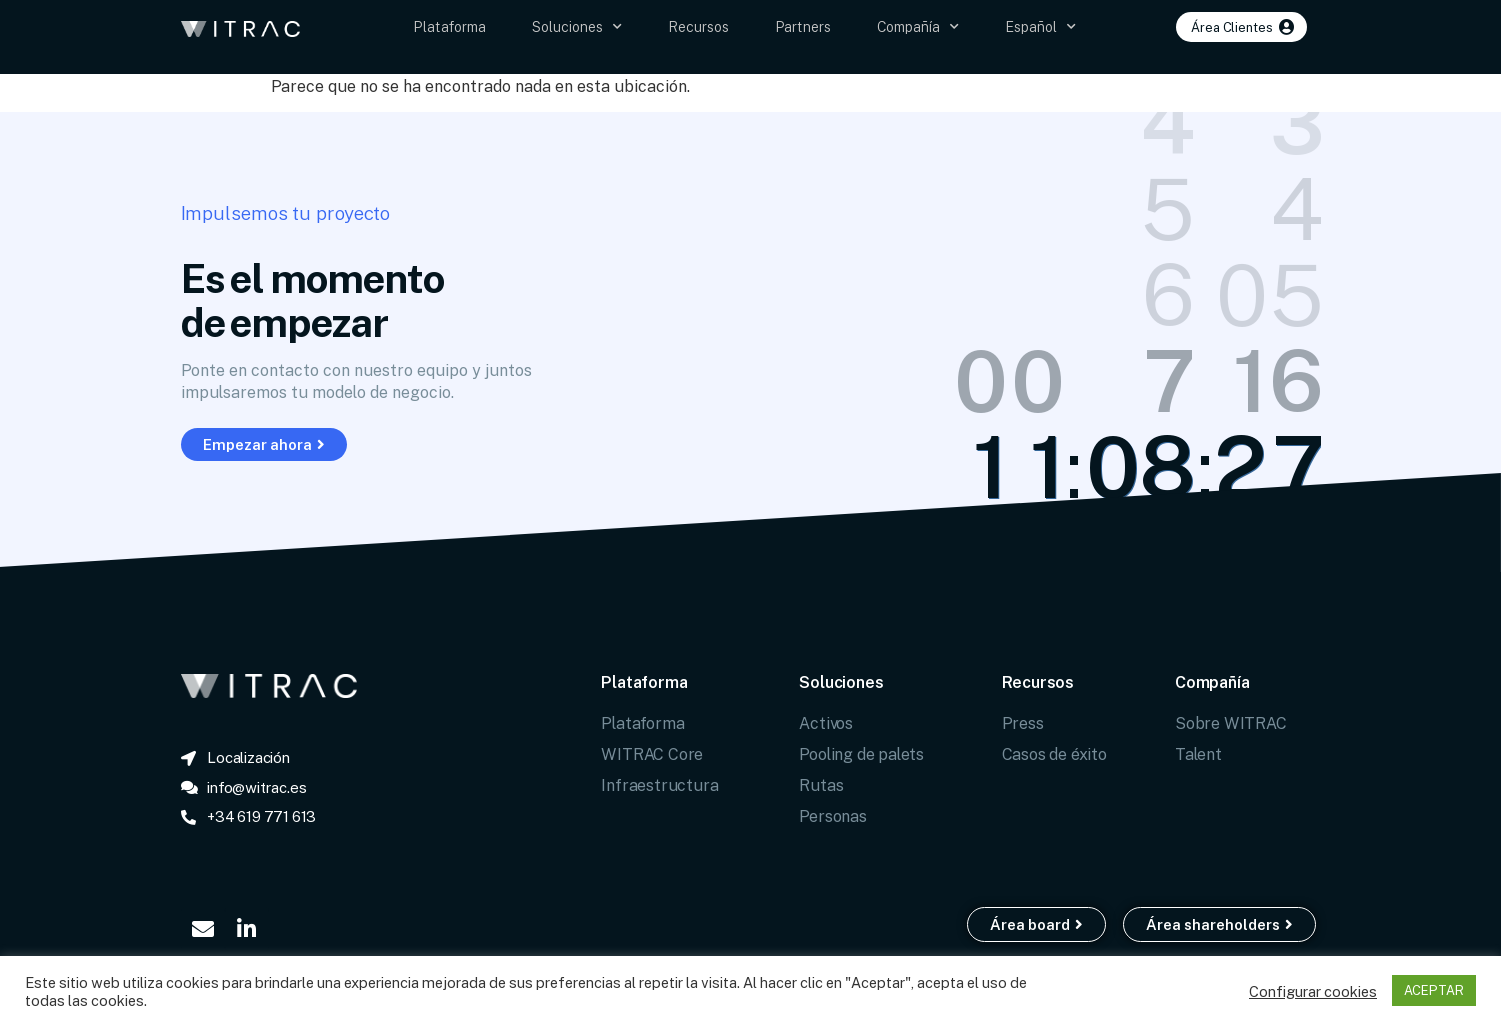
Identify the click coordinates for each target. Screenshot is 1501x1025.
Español (1040, 27)
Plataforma (449, 26)
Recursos (698, 26)
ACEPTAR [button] (1434, 990)
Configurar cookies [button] (1313, 991)
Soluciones (577, 27)
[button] (1241, 27)
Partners (803, 26)
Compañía (918, 27)
